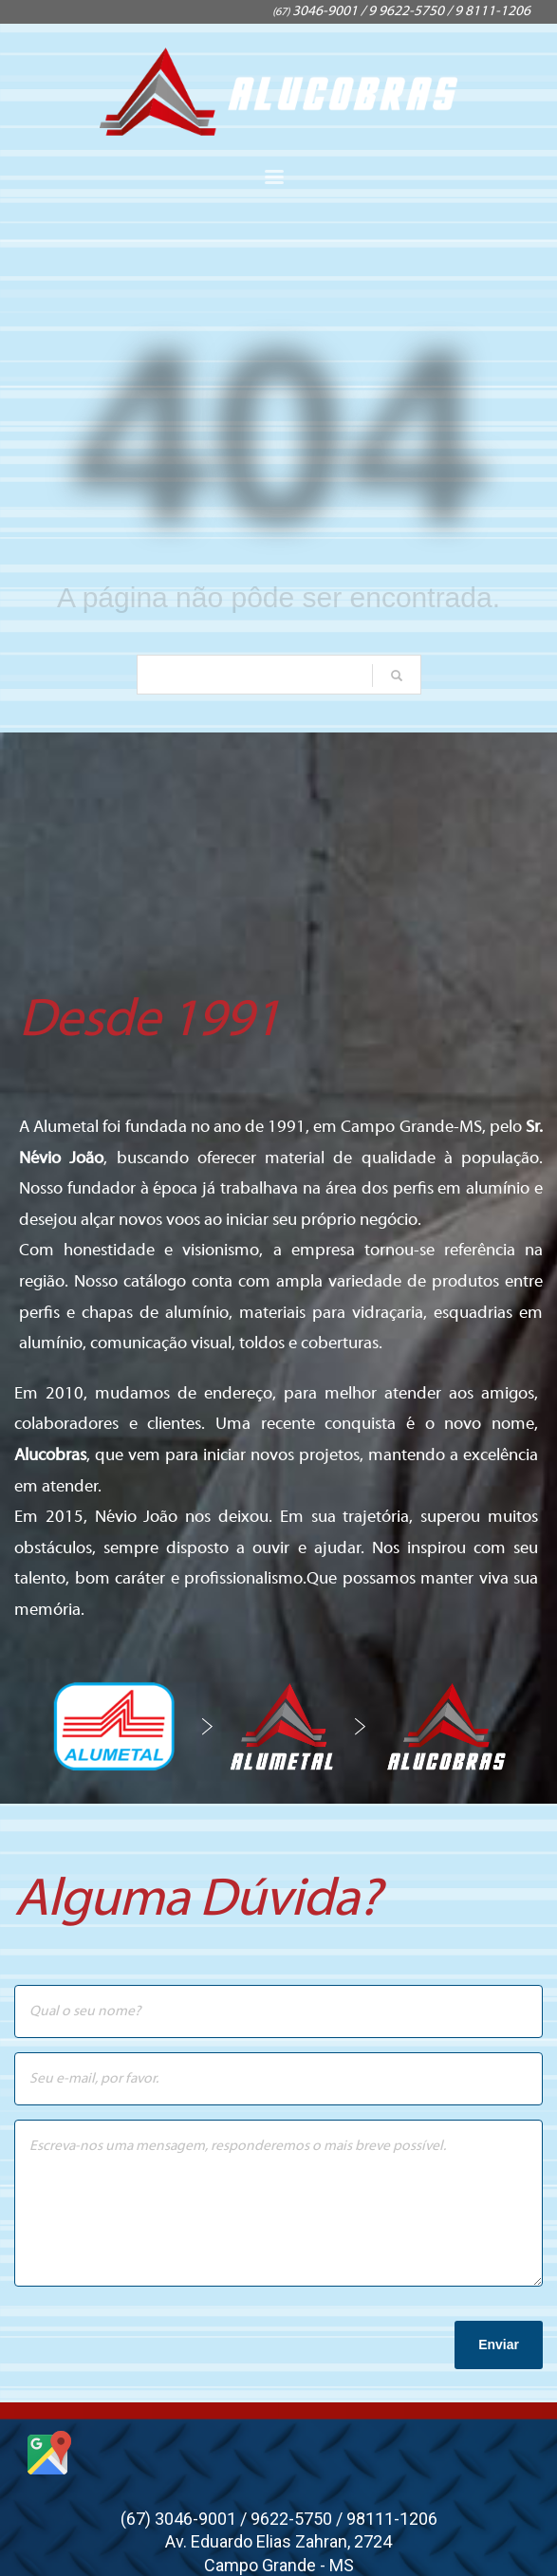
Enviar (498, 2344)
